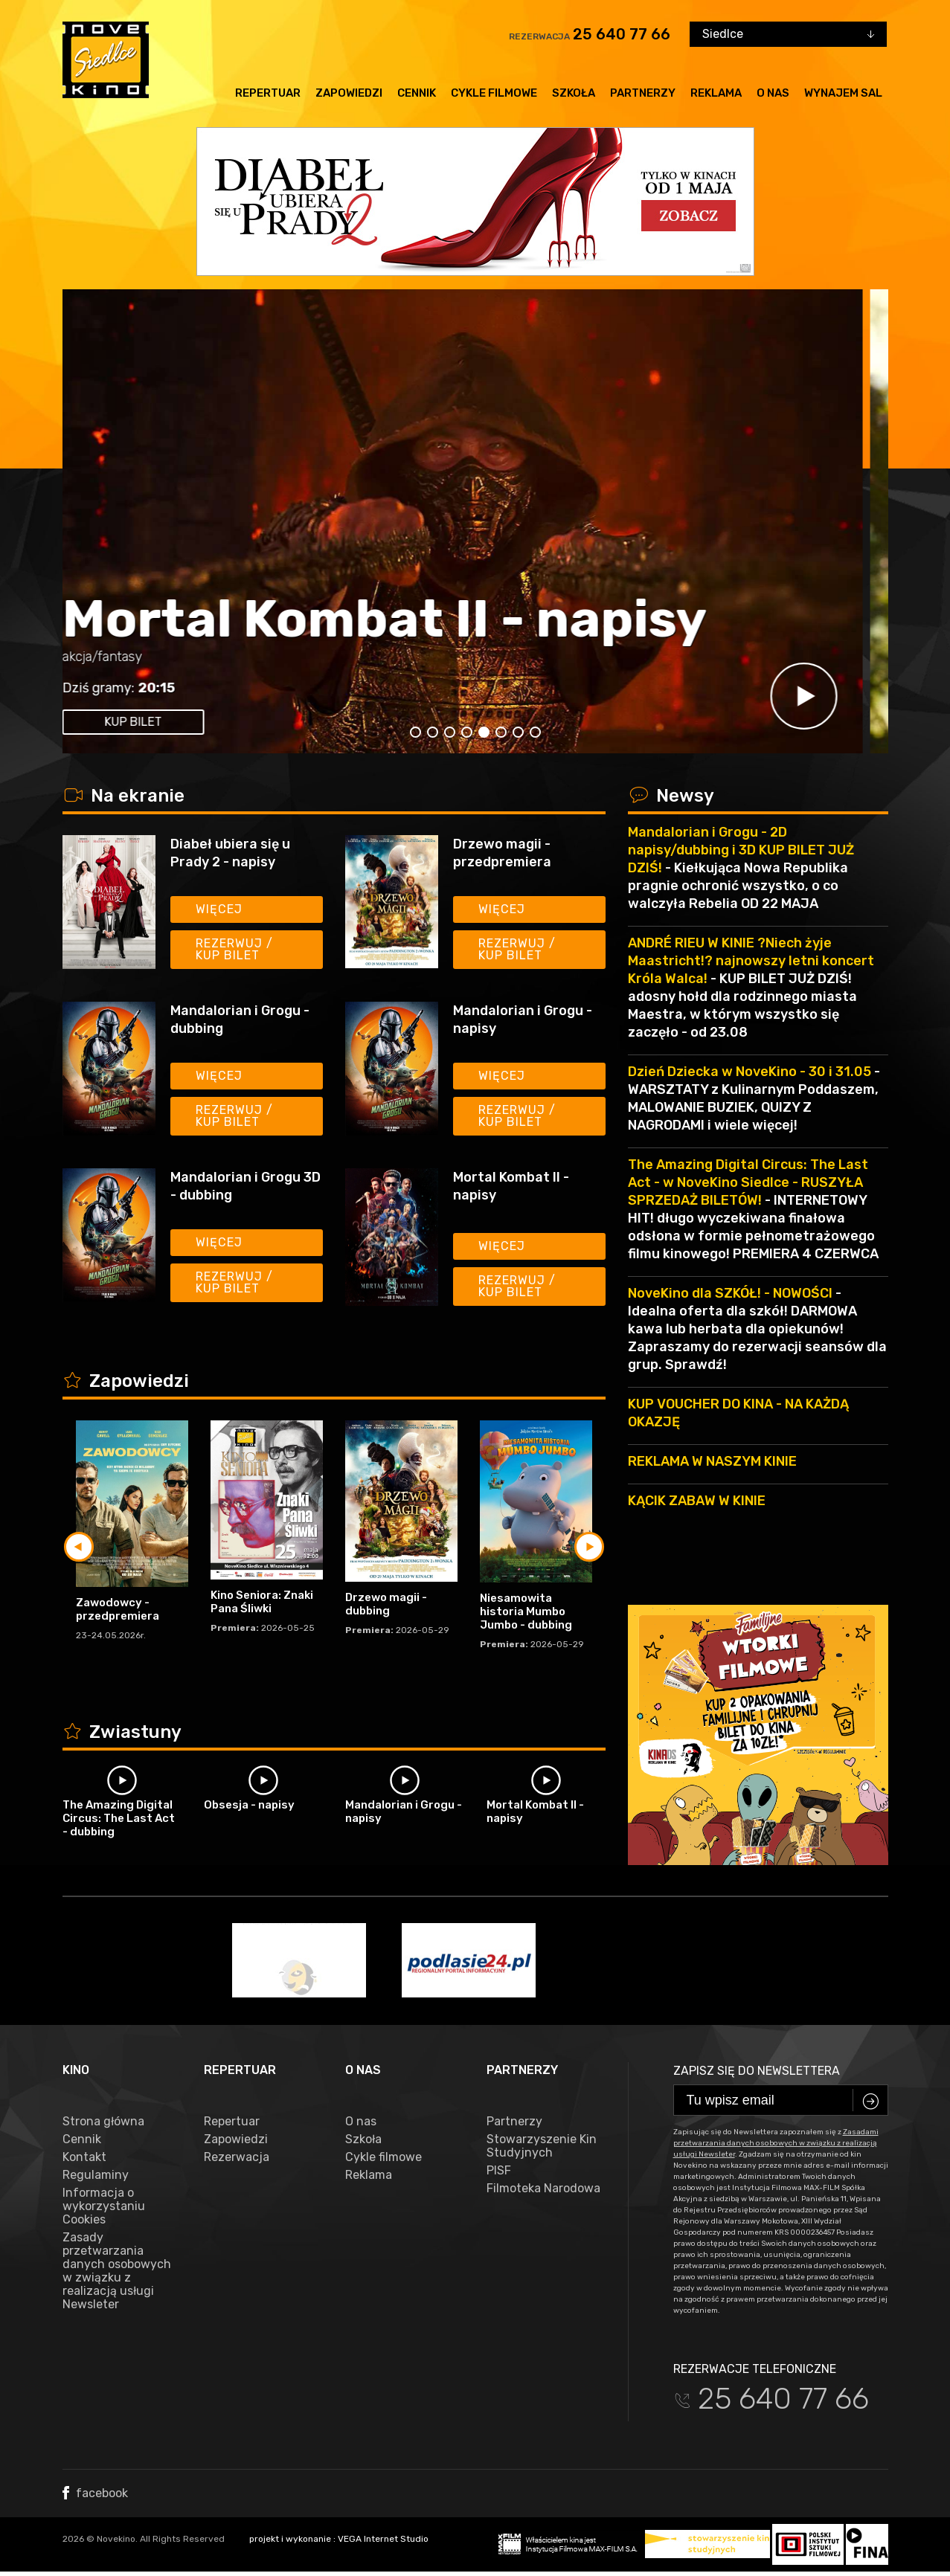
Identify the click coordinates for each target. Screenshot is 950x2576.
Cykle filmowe (494, 93)
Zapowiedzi (348, 93)
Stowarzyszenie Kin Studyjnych (542, 2146)
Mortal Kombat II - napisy (410, 619)
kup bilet (158, 722)
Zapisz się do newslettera (756, 2071)
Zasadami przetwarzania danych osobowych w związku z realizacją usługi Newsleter (776, 2143)
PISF (499, 2170)
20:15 (182, 688)
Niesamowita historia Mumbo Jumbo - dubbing (526, 1611)
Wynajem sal (843, 93)
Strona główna (103, 2121)
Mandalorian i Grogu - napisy (522, 1019)
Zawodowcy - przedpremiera (117, 1609)
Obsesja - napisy (249, 1805)
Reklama (716, 93)
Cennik (416, 93)
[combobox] (788, 34)
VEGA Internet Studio (383, 2539)
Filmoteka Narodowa (543, 2188)
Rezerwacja (236, 2157)
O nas (773, 93)
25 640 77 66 (621, 34)
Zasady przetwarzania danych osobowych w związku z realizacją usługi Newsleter (116, 2271)
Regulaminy (95, 2175)
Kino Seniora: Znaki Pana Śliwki (262, 1601)
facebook (95, 2493)
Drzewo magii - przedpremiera (502, 853)
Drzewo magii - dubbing (386, 1604)
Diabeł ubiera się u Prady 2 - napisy (230, 853)
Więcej (219, 909)
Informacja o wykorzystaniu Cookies (103, 2206)
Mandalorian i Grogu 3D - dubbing (245, 1186)
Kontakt (84, 2157)
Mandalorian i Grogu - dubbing (239, 1019)
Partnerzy (642, 93)
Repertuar (268, 93)
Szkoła (573, 93)
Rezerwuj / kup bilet (234, 949)
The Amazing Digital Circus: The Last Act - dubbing (118, 1818)
